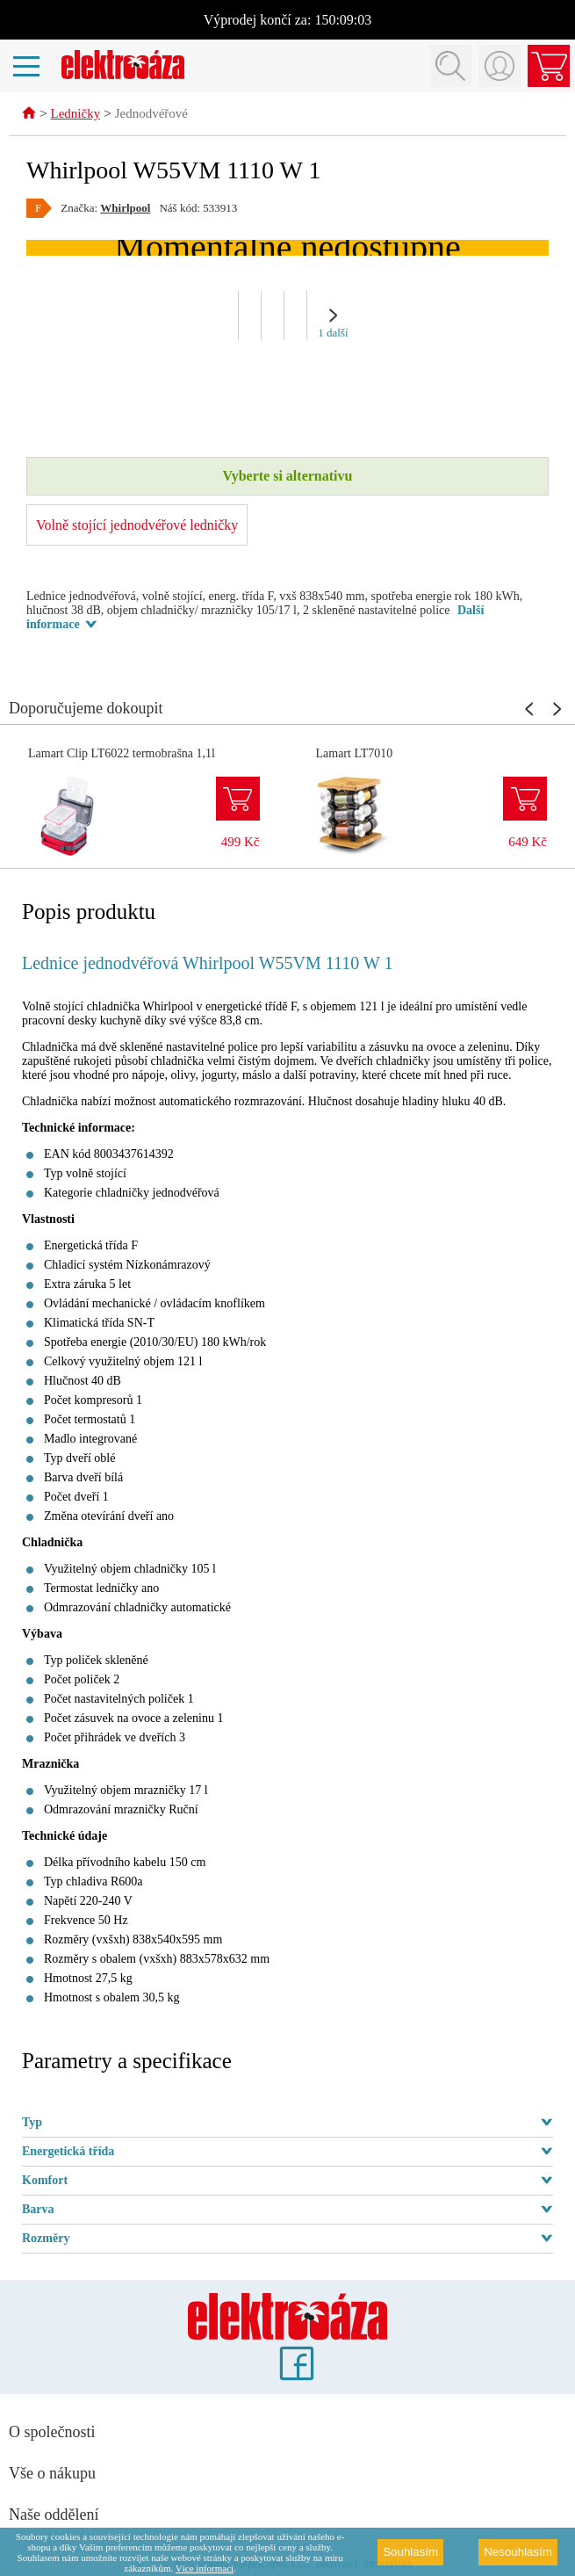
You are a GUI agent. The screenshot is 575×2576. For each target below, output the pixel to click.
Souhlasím (410, 2551)
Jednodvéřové (151, 115)
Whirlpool (125, 208)
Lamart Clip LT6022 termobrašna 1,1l (121, 754)
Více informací (205, 2568)
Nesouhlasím (518, 2551)
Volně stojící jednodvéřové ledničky (137, 525)
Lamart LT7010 (354, 754)
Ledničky (76, 115)
